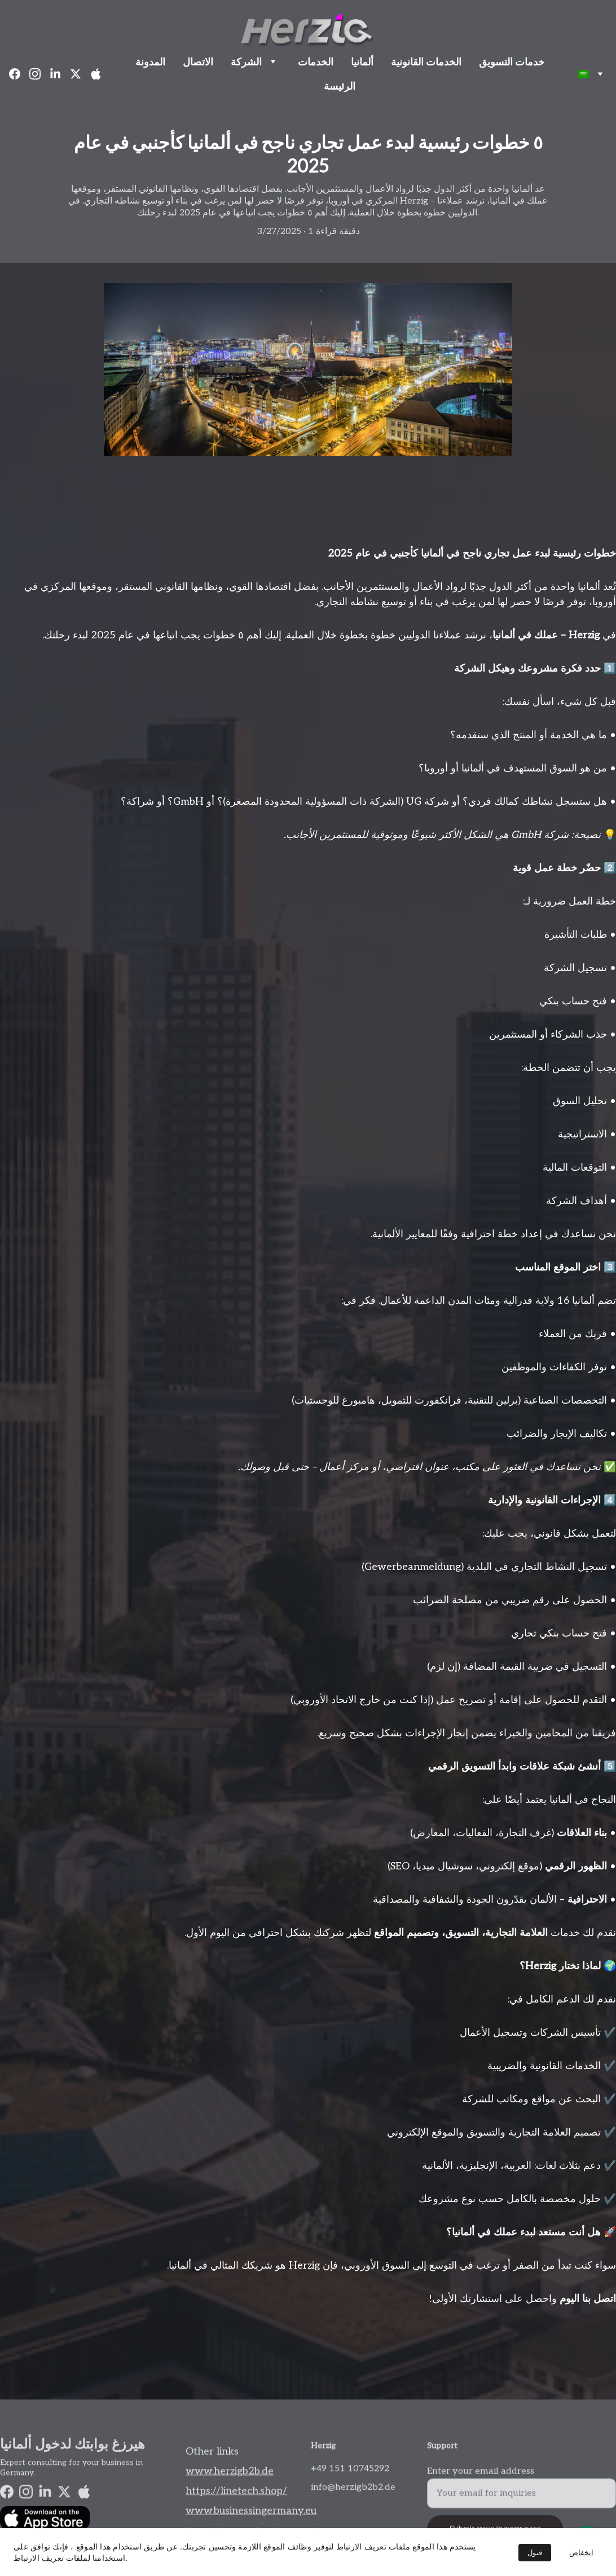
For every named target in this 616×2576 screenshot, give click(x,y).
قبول (534, 2552)
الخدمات (315, 62)
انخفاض (581, 2552)
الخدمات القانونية (426, 62)
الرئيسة (339, 86)
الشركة (246, 62)
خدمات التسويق (511, 62)
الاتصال (198, 62)
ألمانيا (362, 62)
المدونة (150, 62)
